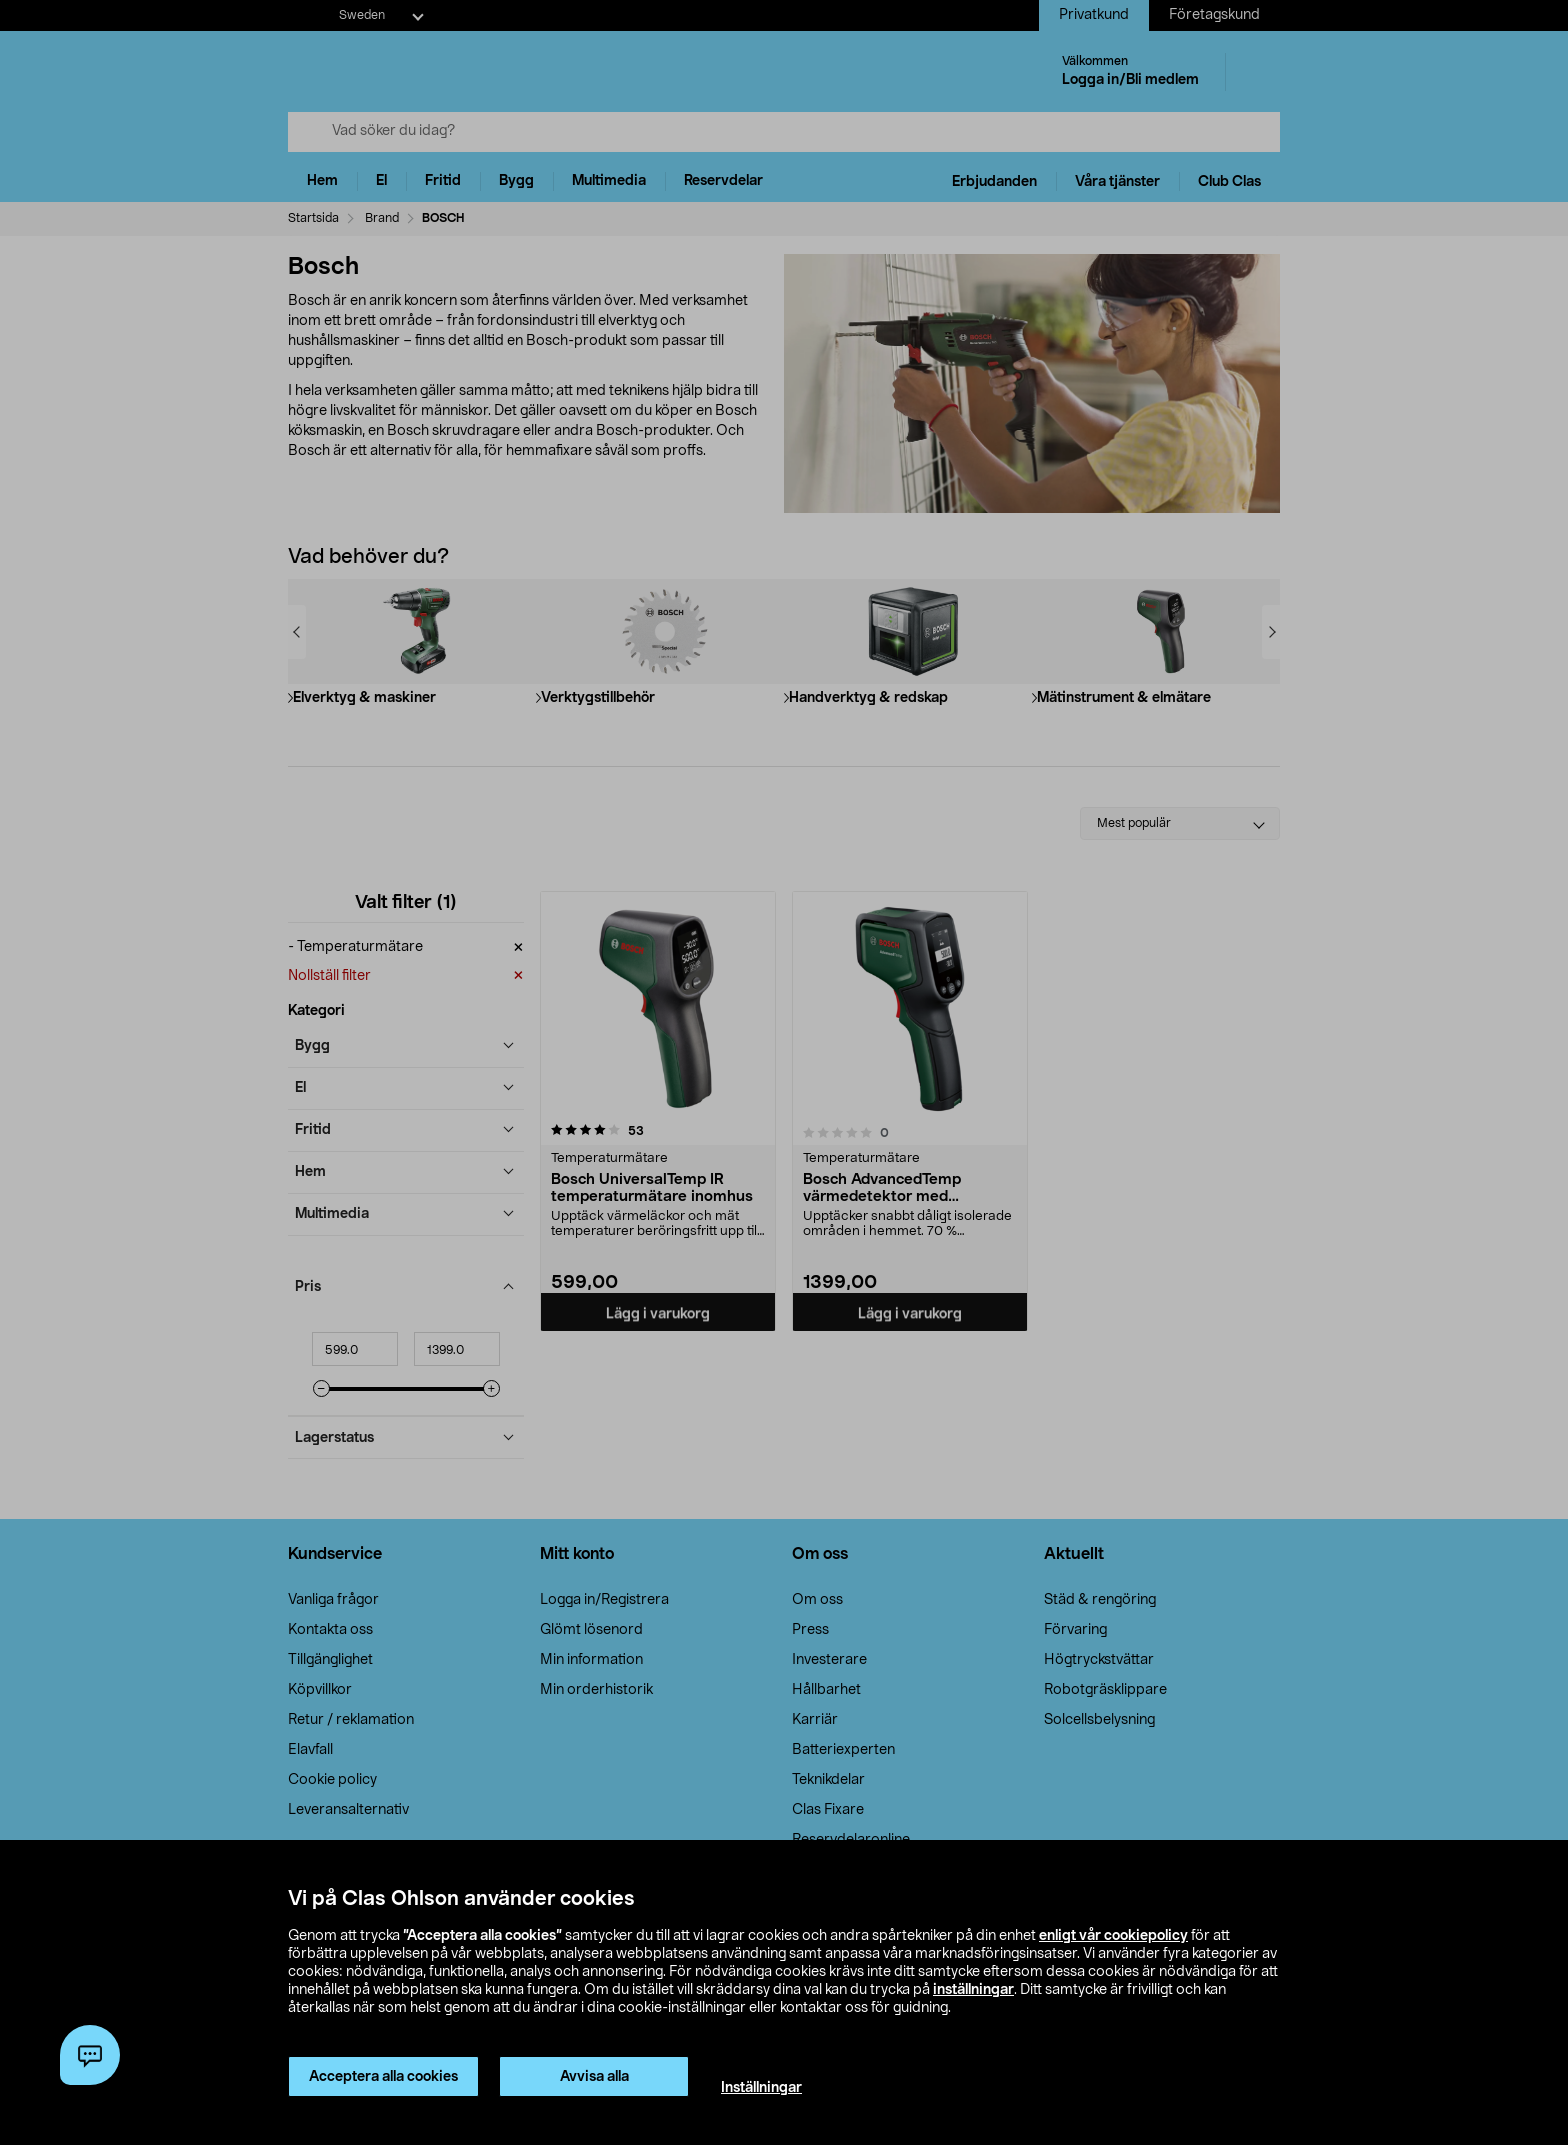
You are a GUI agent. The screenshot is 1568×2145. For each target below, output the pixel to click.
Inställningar (761, 2088)
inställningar (973, 1990)
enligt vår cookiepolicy (1113, 1936)
